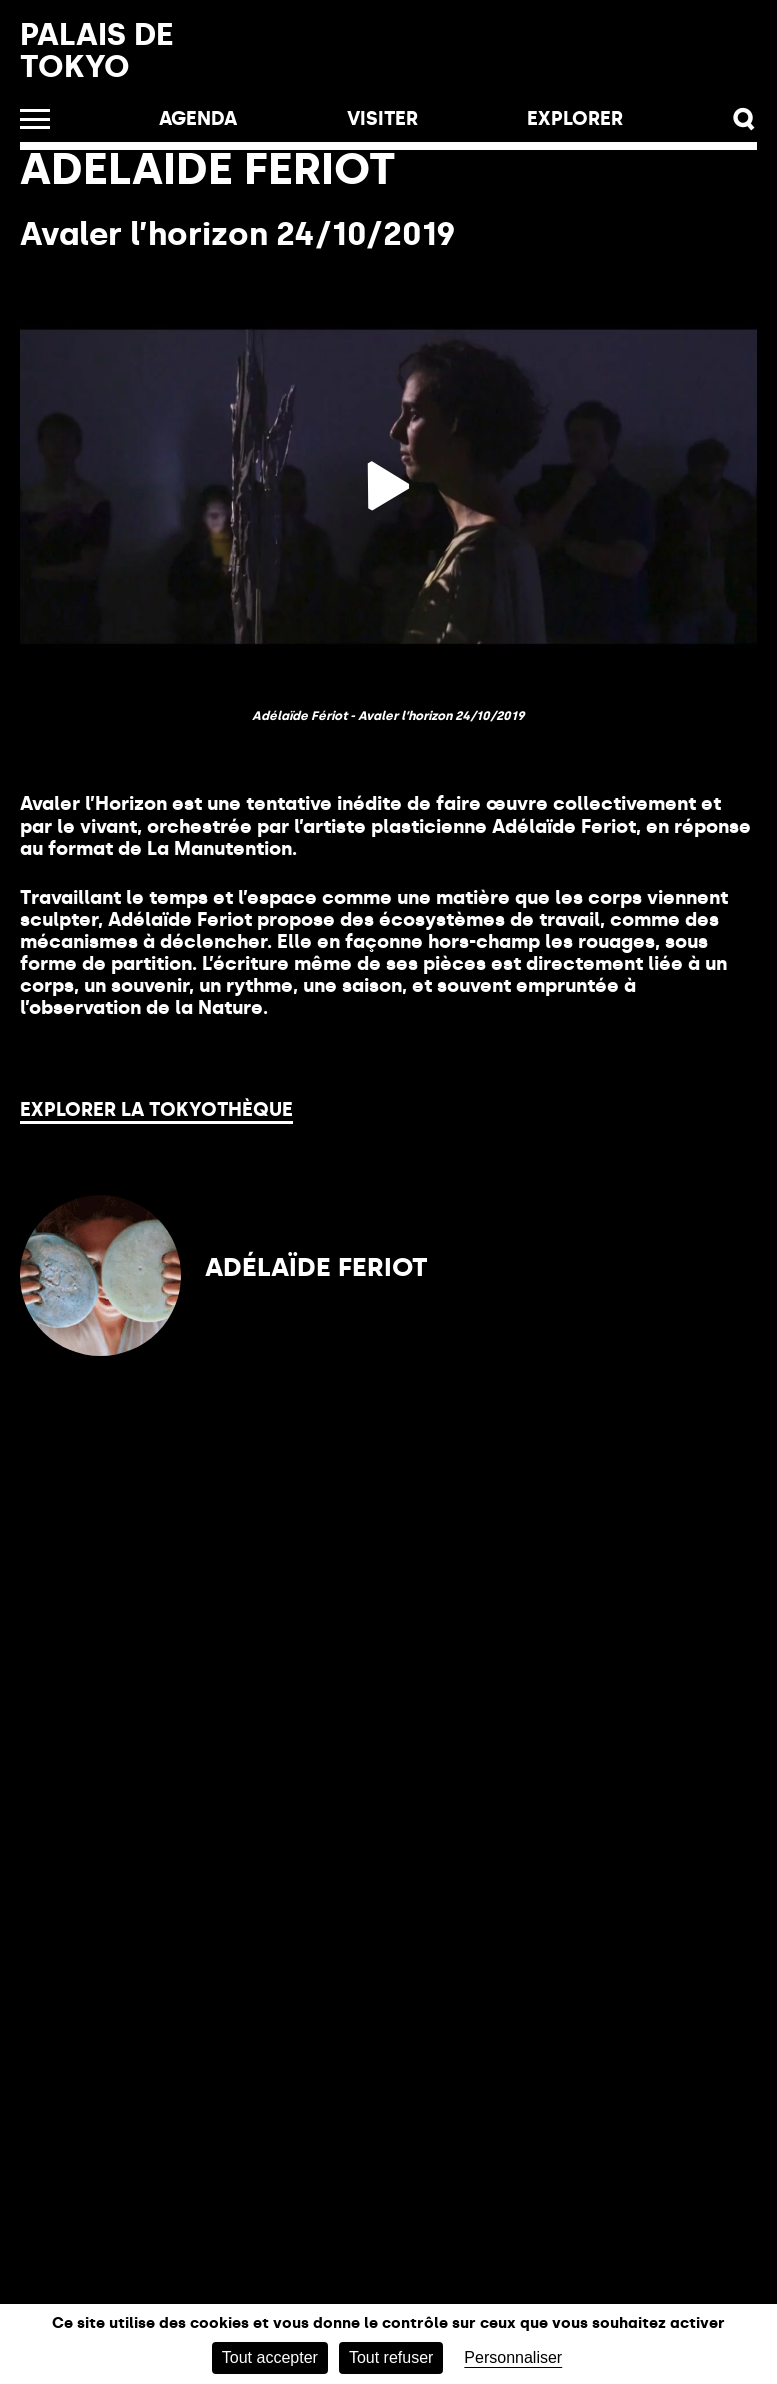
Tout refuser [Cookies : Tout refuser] (391, 2357)
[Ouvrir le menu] (35, 119)
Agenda (198, 118)
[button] (744, 119)
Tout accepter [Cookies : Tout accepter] (270, 2357)
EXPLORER (575, 118)
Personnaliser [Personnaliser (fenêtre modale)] (513, 2357)
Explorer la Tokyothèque (156, 1109)
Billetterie (465, 60)
